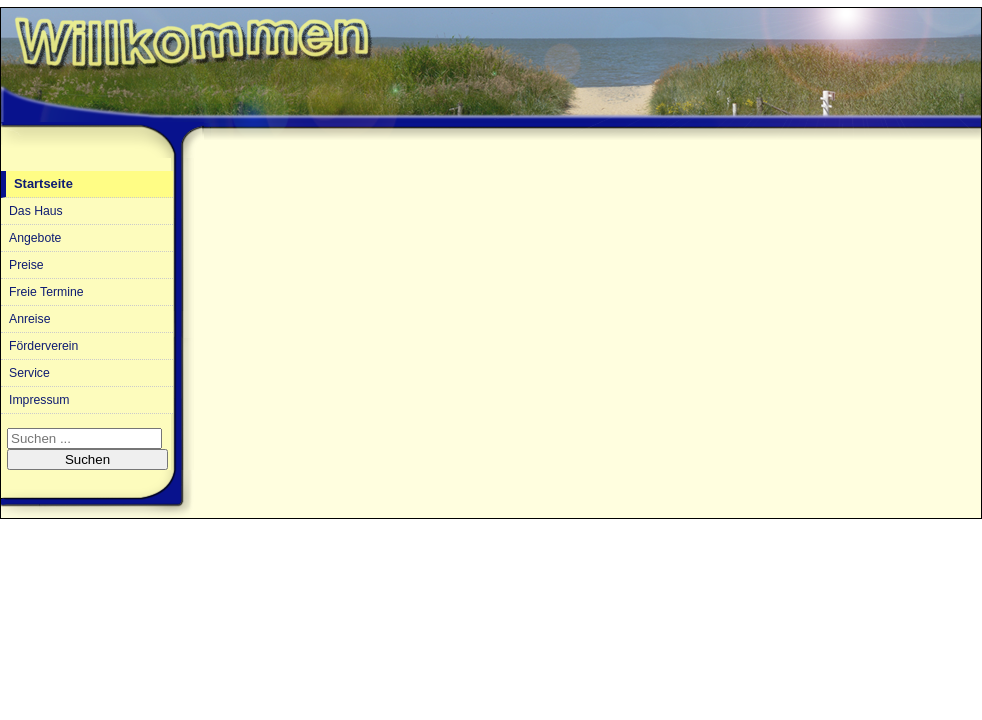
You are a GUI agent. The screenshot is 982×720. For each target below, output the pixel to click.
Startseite (43, 183)
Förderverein (43, 346)
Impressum (39, 400)
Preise (26, 265)
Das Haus (36, 211)
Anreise (29, 319)
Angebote (35, 238)
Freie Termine (46, 292)
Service (29, 373)
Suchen (87, 459)
